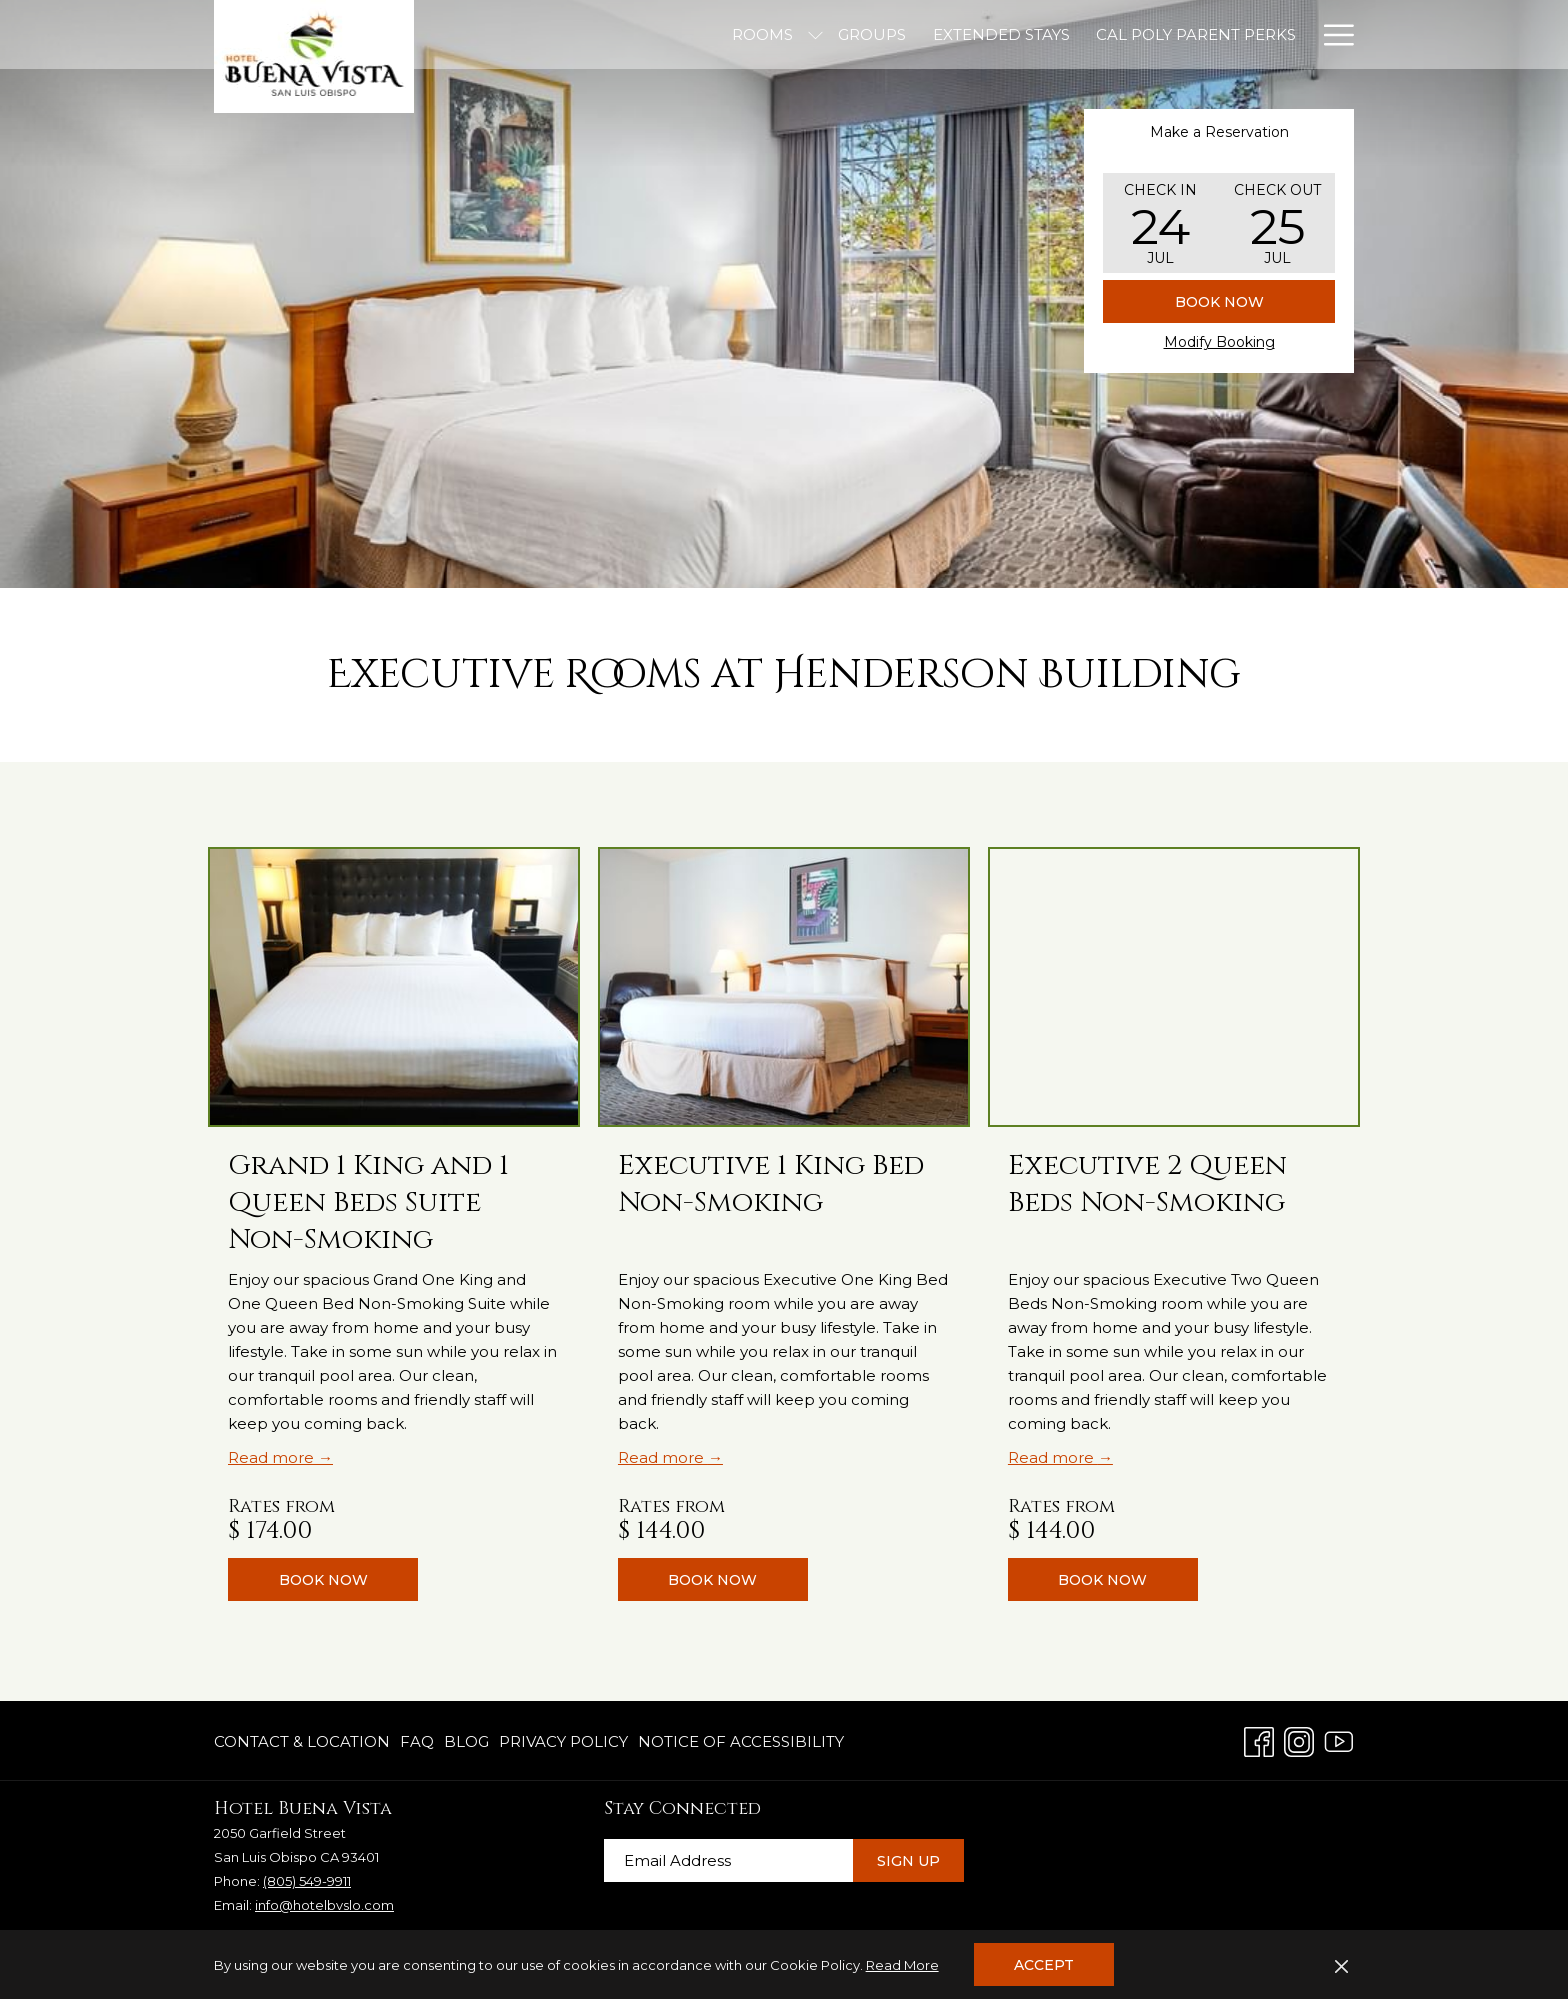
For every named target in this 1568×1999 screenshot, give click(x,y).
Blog (466, 1741)
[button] (1161, 223)
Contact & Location (302, 1741)
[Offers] (1264, 34)
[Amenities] (1163, 34)
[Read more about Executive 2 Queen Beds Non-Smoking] (1174, 987)
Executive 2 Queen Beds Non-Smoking (1147, 1184)
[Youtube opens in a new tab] (1339, 1739)
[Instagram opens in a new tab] (1299, 1739)
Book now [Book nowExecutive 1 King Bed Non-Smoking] (712, 1580)
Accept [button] (1044, 1965)
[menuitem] (304, 1742)
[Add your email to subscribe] (728, 1860)
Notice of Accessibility (741, 1741)
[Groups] (670, 34)
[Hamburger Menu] (1331, 34)
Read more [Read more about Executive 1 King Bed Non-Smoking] (663, 1457)
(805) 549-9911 (307, 1881)
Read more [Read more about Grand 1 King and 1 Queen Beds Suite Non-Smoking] (273, 1457)
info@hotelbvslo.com (324, 1905)
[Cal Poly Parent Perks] (993, 34)
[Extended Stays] (798, 34)
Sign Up (908, 1861)
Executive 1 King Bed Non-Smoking (771, 1184)
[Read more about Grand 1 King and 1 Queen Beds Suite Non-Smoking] (394, 987)
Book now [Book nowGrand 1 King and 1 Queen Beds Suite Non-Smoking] (323, 1580)
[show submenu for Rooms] (613, 34)
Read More (902, 1965)
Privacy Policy (563, 1741)
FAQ (417, 1741)
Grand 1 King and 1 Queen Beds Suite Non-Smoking (368, 1202)
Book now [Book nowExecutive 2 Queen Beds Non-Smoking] (1102, 1580)
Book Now (1219, 302)
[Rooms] (560, 34)
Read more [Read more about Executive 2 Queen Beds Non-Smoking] (1053, 1457)
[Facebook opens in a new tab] (1259, 1739)
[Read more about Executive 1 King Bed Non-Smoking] (784, 987)
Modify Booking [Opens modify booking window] (1219, 342)
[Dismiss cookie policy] (1341, 1965)
